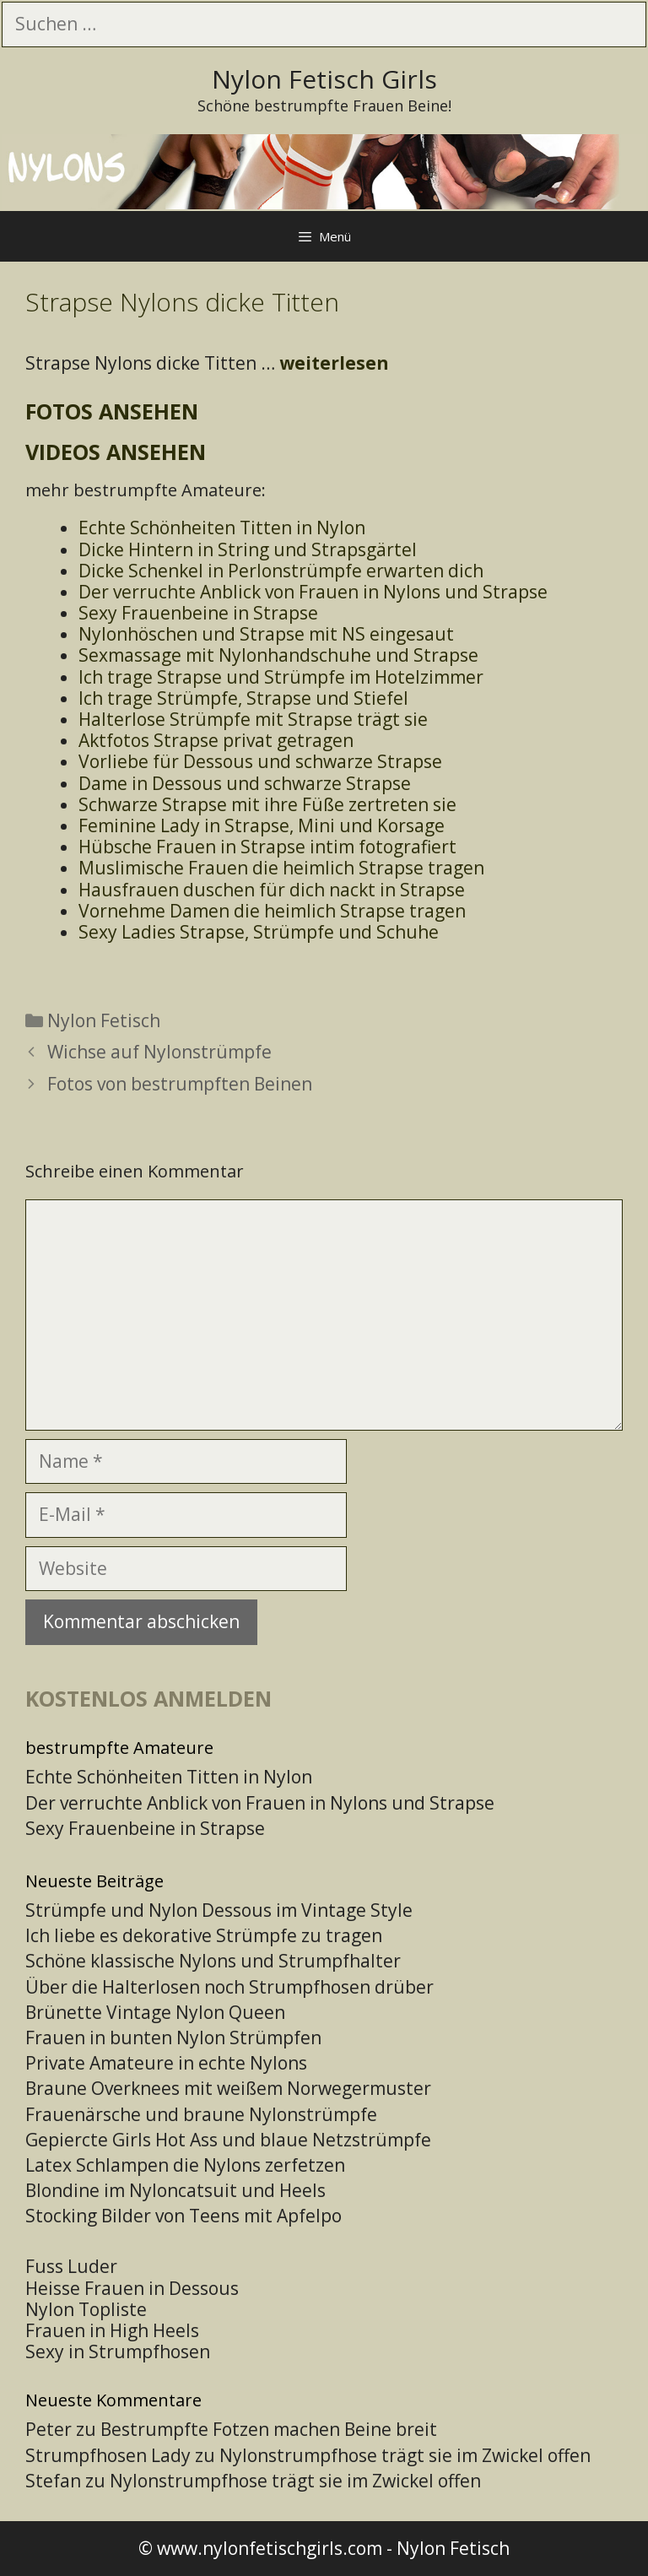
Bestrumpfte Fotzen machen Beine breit (268, 2429)
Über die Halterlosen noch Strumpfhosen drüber (229, 1987)
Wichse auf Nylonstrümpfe (159, 1051)
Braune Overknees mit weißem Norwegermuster (228, 2088)
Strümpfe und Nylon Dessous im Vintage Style (219, 1910)
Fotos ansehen (111, 411)
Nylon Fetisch (103, 1020)
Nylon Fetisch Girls (324, 79)
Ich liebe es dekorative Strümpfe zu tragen (203, 1935)
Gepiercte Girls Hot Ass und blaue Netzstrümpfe (228, 2139)
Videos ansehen (115, 451)
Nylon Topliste (86, 2309)
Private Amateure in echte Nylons (166, 2063)
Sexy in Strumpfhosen (117, 2351)
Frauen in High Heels (112, 2330)
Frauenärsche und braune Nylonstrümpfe (201, 2114)
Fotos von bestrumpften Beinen (179, 1084)
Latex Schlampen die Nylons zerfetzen (185, 2165)
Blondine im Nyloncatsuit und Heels (175, 2190)
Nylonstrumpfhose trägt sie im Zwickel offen (405, 2455)
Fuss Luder (71, 2266)
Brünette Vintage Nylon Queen (155, 2012)
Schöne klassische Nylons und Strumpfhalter (213, 1961)
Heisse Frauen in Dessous (132, 2288)
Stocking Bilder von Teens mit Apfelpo (183, 2215)
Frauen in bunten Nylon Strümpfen (173, 2037)
